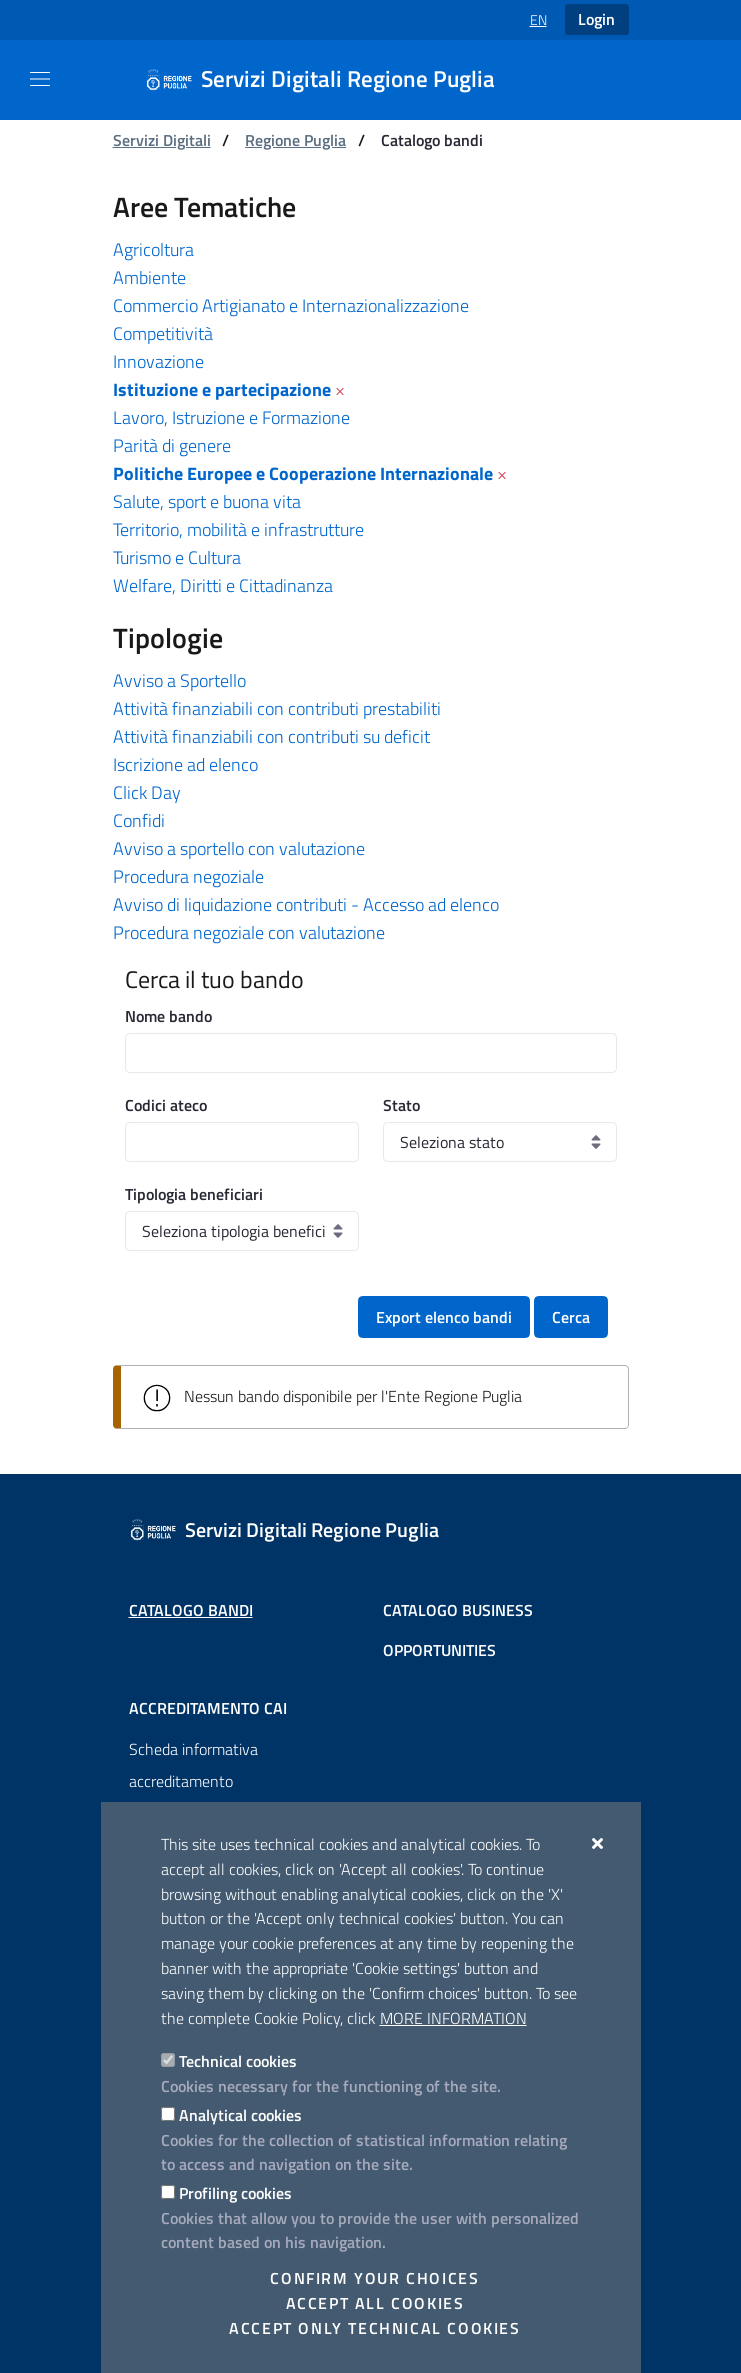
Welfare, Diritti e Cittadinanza (223, 585)
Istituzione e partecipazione (222, 389)
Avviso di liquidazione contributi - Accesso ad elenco (306, 904)
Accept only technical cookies (374, 2328)
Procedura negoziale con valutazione (249, 932)
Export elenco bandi (444, 1317)
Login (596, 19)
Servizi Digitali (162, 140)
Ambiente (149, 277)
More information (453, 2018)
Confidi (139, 820)
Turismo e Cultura (177, 557)
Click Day (147, 792)
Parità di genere (172, 445)
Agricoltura (153, 249)
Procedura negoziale (188, 876)
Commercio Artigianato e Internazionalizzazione (291, 305)
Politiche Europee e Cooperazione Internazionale (303, 473)
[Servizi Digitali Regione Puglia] (332, 80)
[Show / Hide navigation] (40, 79)
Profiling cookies (235, 2193)
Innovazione (158, 361)
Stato (401, 1105)
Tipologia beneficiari (194, 1194)
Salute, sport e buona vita (207, 501)
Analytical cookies (240, 2115)
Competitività (163, 333)
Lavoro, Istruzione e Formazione (231, 417)
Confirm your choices (374, 2278)
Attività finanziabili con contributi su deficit (271, 736)
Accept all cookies (375, 2303)
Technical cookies (238, 2061)
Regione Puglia (295, 140)
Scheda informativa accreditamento (193, 1765)
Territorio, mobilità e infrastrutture (238, 529)
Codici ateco (166, 1105)
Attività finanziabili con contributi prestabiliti (277, 708)
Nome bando (168, 1016)
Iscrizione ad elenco (185, 764)
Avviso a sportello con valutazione (239, 848)
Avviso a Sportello (179, 680)
